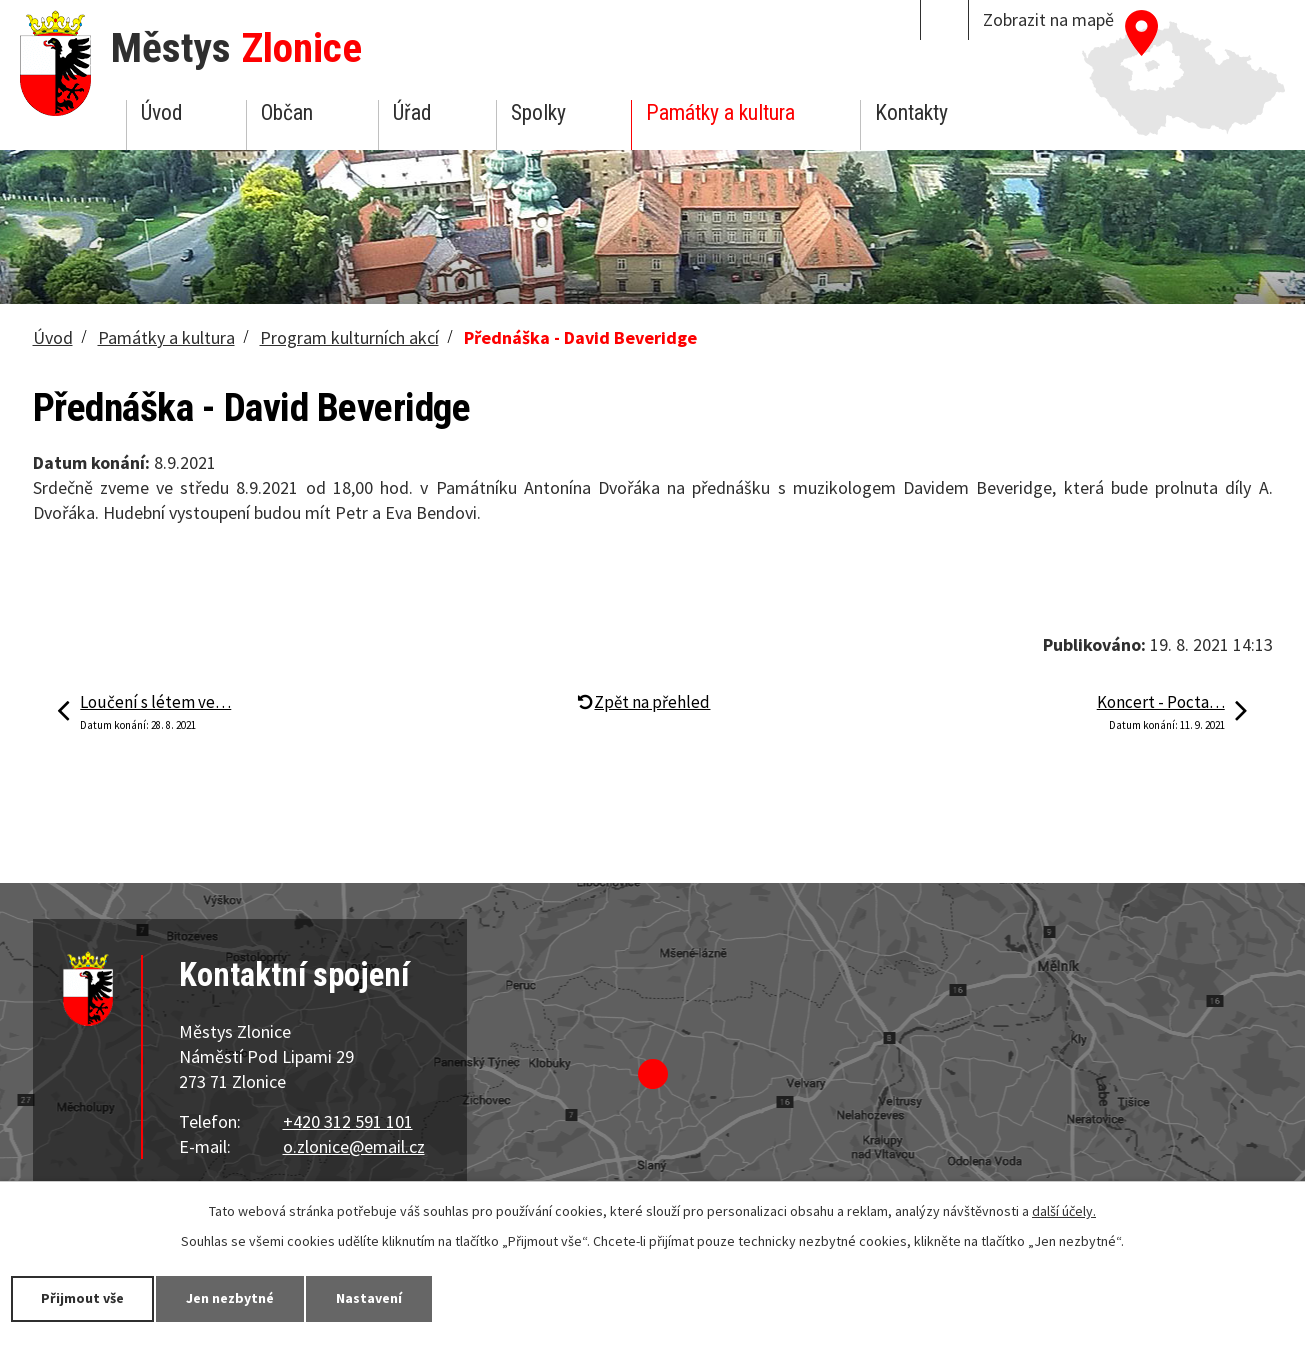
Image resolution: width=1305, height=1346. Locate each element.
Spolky (538, 112)
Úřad (412, 112)
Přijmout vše (82, 1298)
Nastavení (369, 1298)
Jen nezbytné (230, 1298)
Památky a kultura (720, 112)
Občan (287, 112)
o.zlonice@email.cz (354, 1146)
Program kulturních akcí (349, 337)
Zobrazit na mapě (1048, 19)
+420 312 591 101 (348, 1121)
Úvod (161, 112)
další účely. (1064, 1211)
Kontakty (911, 112)
